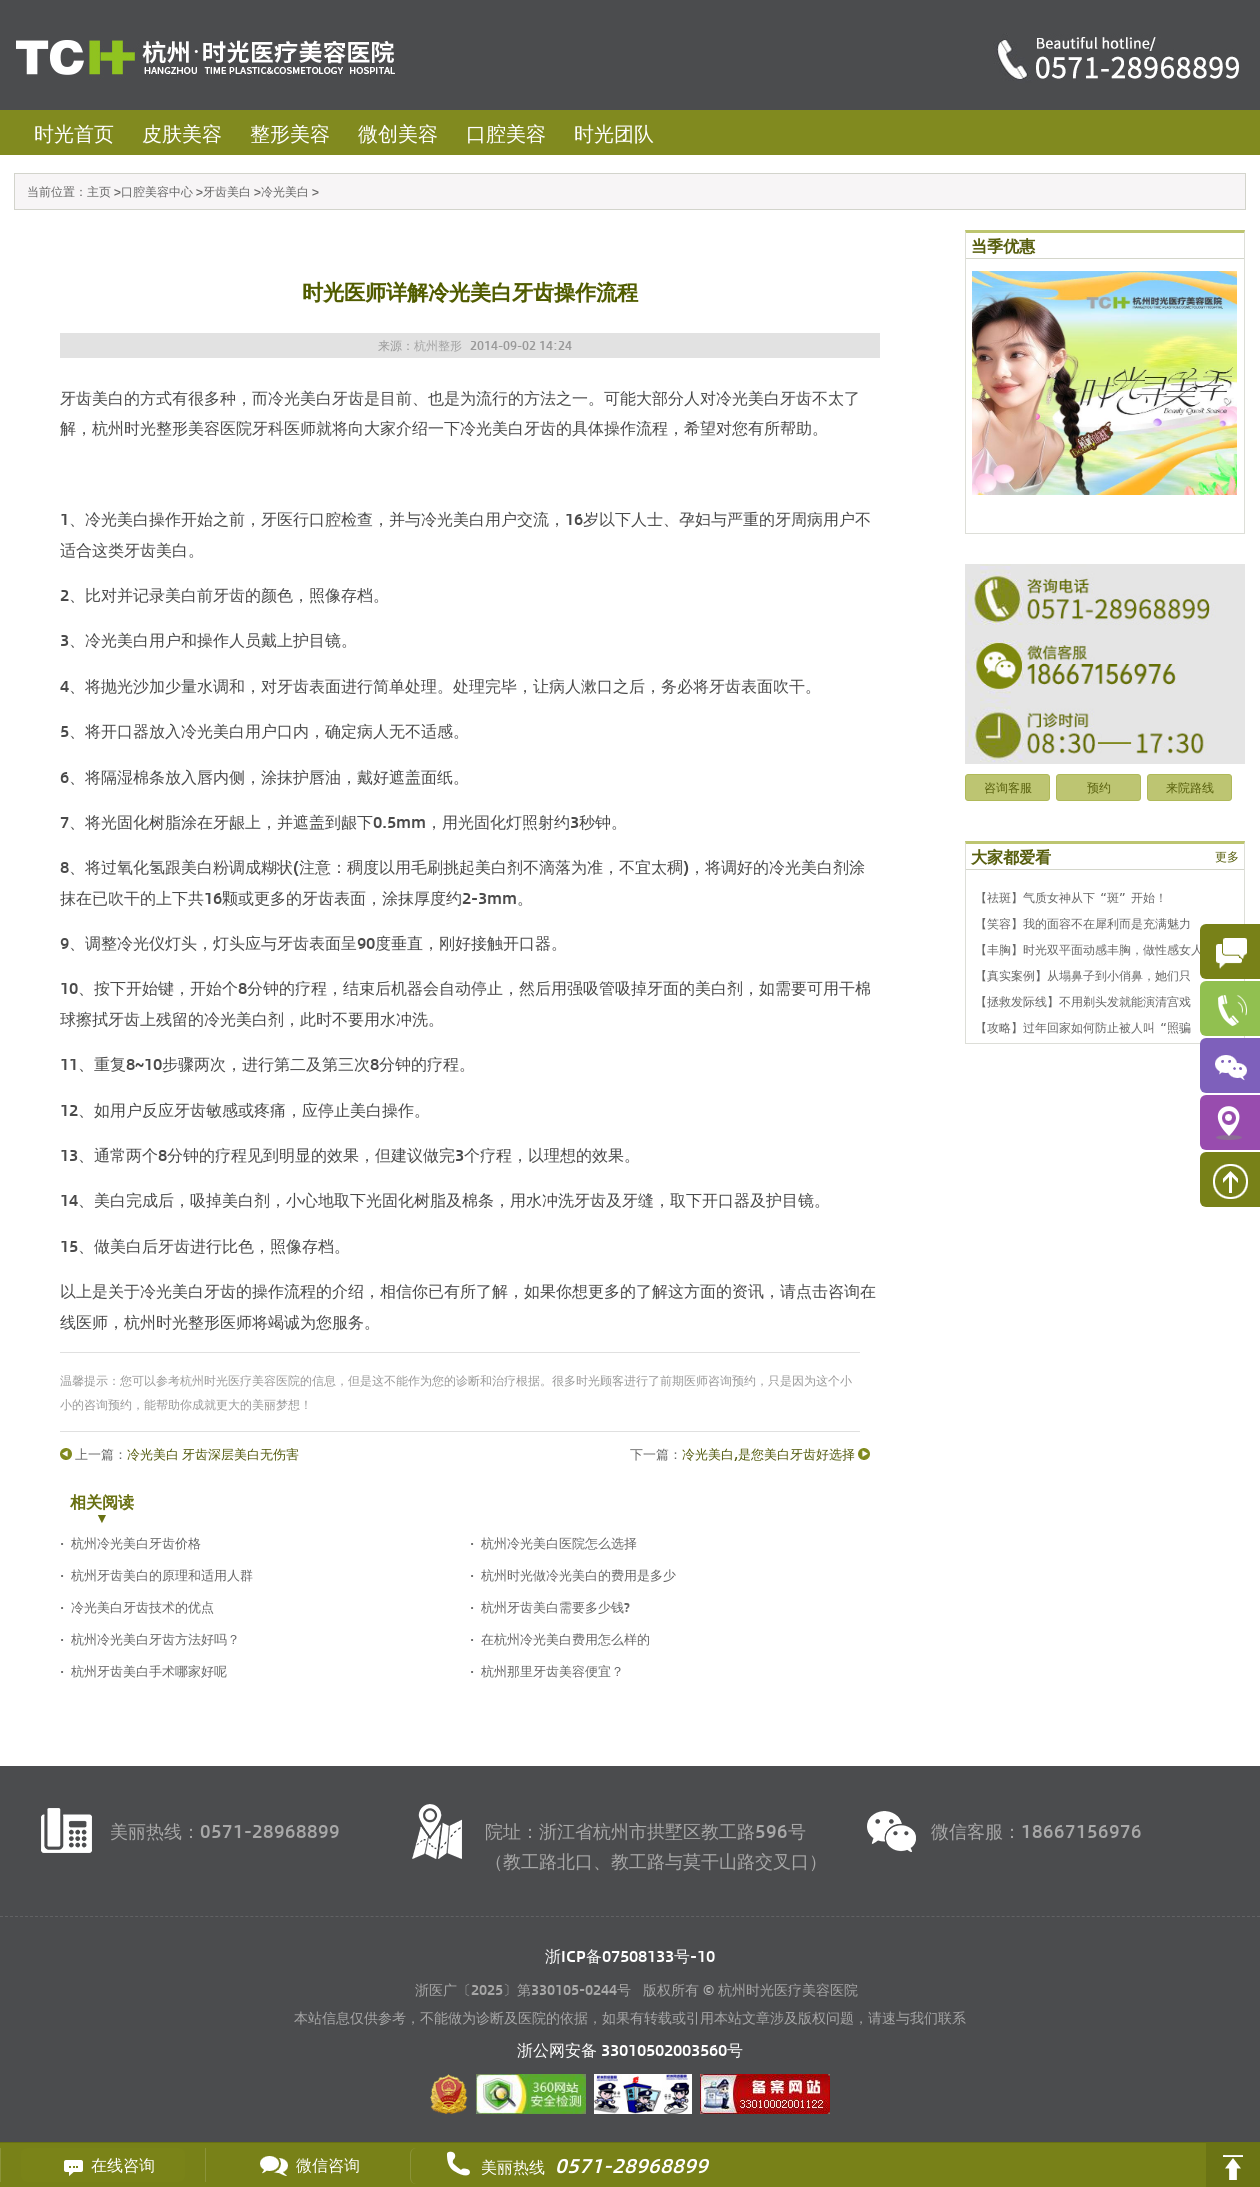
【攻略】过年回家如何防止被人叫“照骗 (1083, 1027)
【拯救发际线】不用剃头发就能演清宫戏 (1083, 1001)
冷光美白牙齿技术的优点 (142, 1606)
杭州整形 (438, 345)
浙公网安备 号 (630, 2049)
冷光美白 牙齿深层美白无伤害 (213, 1453)
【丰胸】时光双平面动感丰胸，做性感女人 (1089, 949)
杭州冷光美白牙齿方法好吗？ (155, 1638)
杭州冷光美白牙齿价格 (136, 1542)
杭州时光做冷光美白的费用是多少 (578, 1574)
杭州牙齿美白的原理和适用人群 (162, 1574)
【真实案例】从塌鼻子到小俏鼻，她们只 (1083, 975)
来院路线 (1190, 787)
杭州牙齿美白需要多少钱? (555, 1606)
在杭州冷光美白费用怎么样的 (565, 1638)
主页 (99, 191)
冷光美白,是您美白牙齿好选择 (768, 1453)
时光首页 (74, 132)
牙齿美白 (227, 191)
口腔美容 (506, 132)
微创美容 (398, 132)
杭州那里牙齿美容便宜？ (552, 1670)
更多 (1227, 856)
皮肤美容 (182, 132)
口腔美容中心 (157, 191)
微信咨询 (308, 2165)
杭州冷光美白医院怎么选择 (559, 1542)
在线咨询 (103, 2165)
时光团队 (614, 132)
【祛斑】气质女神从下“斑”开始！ (1071, 897)
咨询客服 (1008, 787)
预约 (1099, 787)
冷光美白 (285, 191)
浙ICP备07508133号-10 (630, 1955)
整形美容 (290, 132)
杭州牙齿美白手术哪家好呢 (149, 1670)
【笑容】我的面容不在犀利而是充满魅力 (1083, 923)
